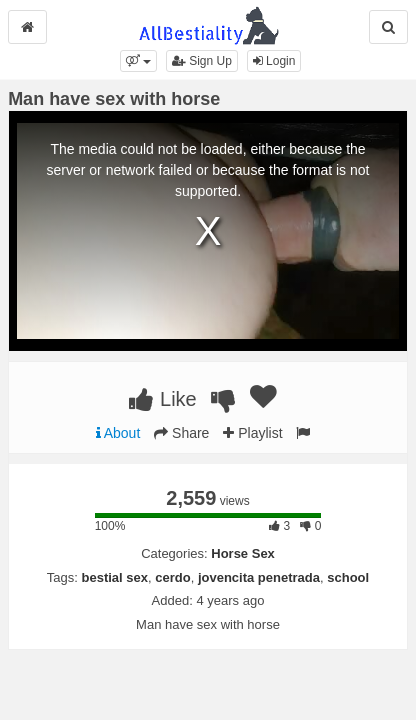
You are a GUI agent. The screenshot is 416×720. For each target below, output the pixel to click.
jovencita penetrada (259, 577)
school (348, 577)
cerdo (172, 577)
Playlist (252, 433)
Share (181, 433)
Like (162, 399)
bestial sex (115, 577)
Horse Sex (243, 553)
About (118, 433)
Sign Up (202, 61)
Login (274, 61)
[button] (138, 61)
